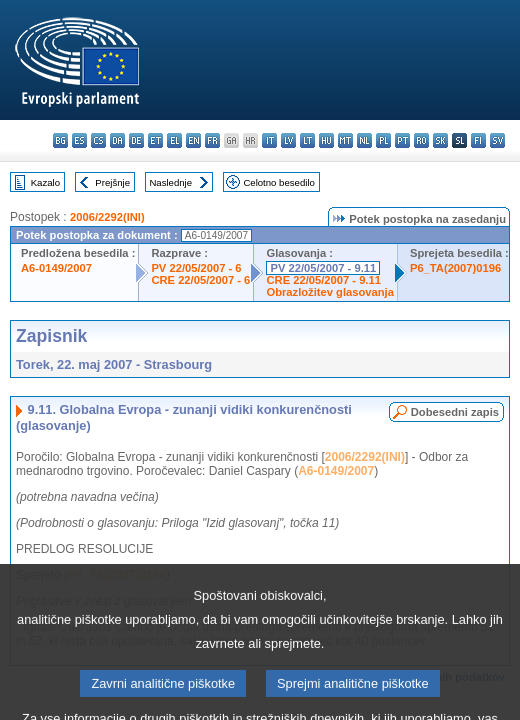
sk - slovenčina (440, 140)
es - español (79, 140)
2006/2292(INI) (107, 217)
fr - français (212, 140)
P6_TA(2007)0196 (455, 268)
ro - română (421, 140)
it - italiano (269, 140)
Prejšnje (112, 182)
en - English (193, 140)
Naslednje (170, 182)
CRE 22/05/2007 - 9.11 (323, 280)
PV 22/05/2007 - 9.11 (323, 268)
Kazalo (45, 182)
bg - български (60, 140)
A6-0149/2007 (56, 268)
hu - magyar (326, 140)
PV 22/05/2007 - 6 (196, 268)
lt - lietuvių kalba (307, 140)
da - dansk (117, 140)
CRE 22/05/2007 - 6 (200, 280)
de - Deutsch (136, 140)
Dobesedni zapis (455, 412)
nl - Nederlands (364, 140)
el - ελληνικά (174, 140)
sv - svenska (497, 140)
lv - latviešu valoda (288, 140)
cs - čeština (98, 140)
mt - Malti (345, 140)
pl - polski (383, 140)
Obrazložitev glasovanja (329, 292)
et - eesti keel (155, 140)
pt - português (402, 140)
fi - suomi (478, 140)
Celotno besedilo (278, 182)
